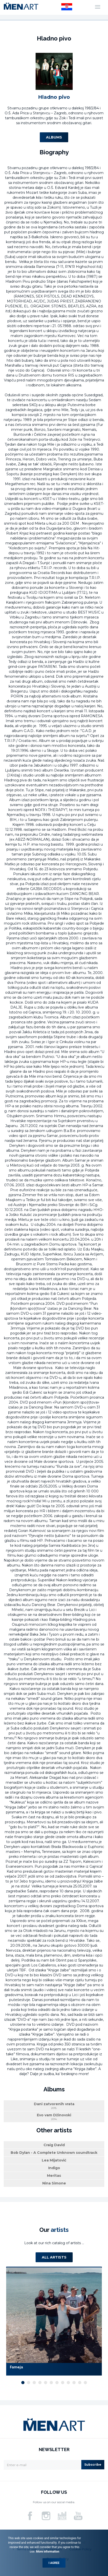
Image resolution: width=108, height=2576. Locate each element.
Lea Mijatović (54, 2160)
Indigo (54, 2168)
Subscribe (92, 2464)
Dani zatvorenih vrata (54, 2106)
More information (47, 2551)
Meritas (54, 2175)
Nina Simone (54, 2183)
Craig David (54, 2145)
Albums (54, 137)
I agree (54, 2563)
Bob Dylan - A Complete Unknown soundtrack (54, 2152)
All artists (54, 2257)
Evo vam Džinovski (54, 2117)
